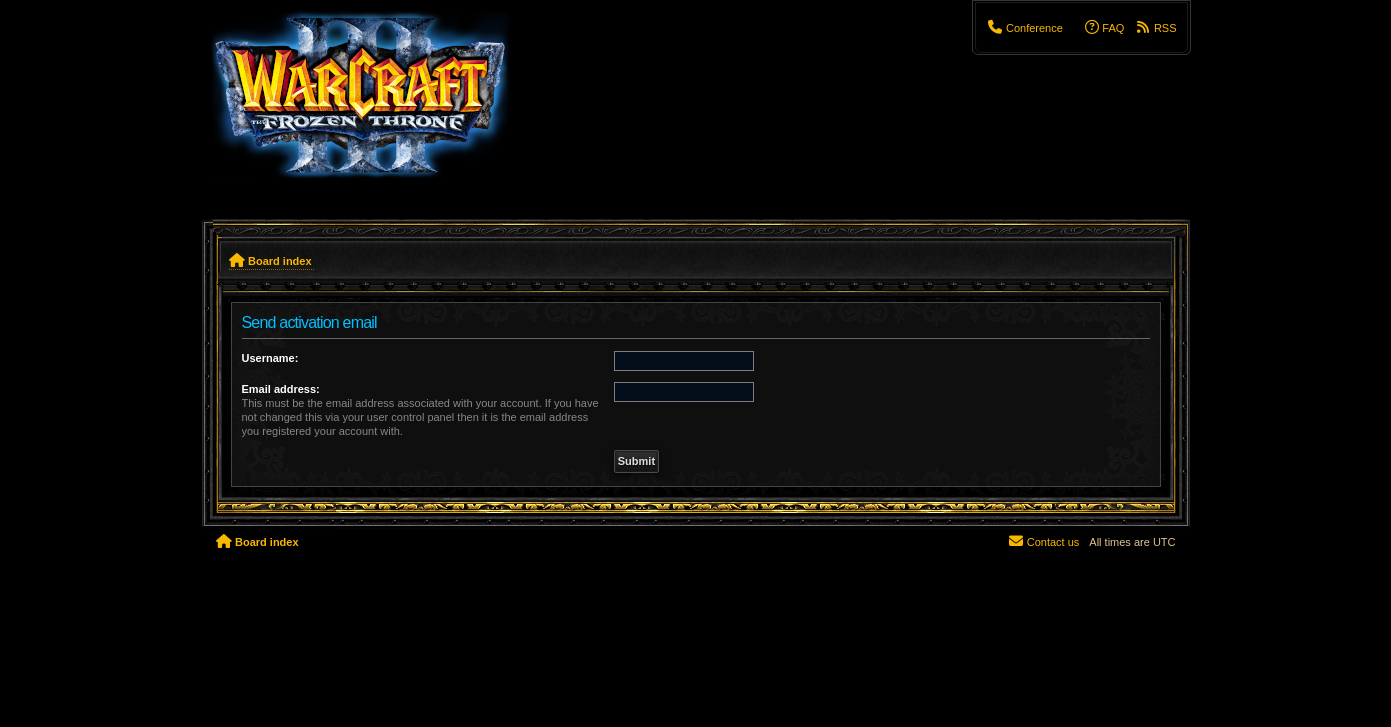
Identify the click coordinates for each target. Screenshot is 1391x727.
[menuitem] (1024, 28)
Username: (270, 358)
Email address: (281, 389)
